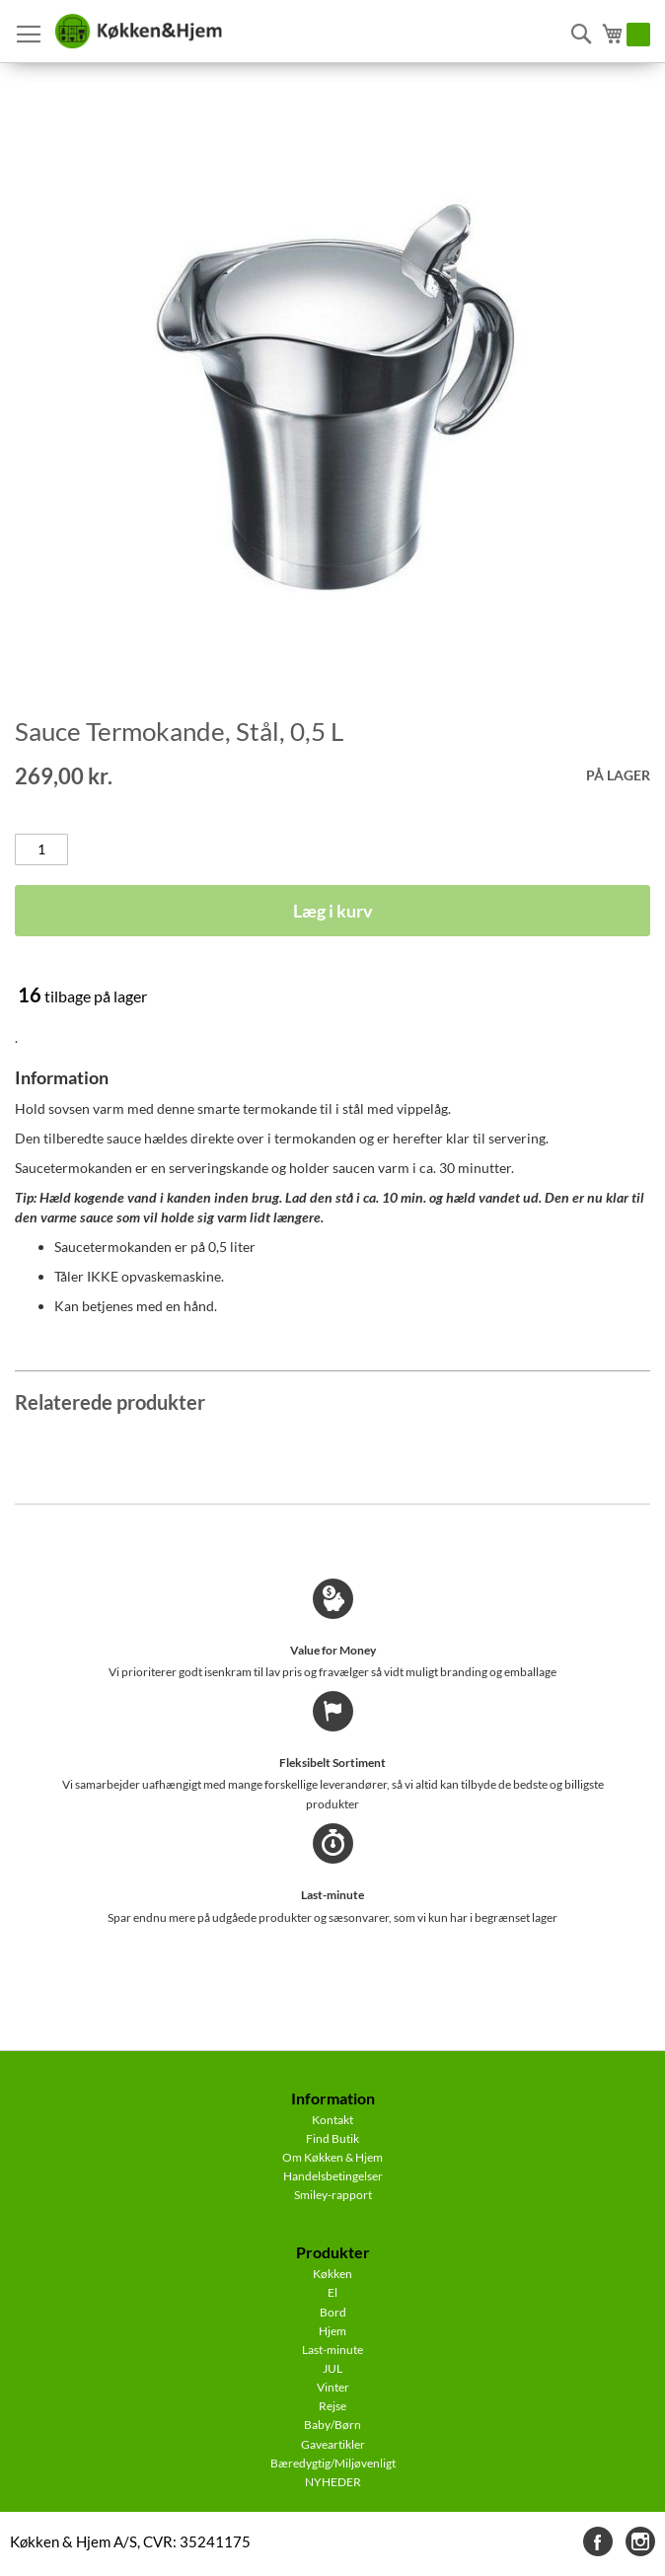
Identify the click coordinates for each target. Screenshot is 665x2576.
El (332, 2292)
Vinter (333, 2387)
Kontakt (332, 2119)
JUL (332, 2368)
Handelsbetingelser (333, 2176)
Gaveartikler (333, 2444)
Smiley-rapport (333, 2194)
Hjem (332, 2330)
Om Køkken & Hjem (332, 2157)
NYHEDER (333, 2481)
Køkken (332, 2273)
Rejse (332, 2405)
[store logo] (138, 31)
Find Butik (332, 2138)
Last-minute (332, 2349)
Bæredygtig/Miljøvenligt (333, 2463)
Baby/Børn (332, 2424)
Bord (333, 2312)
